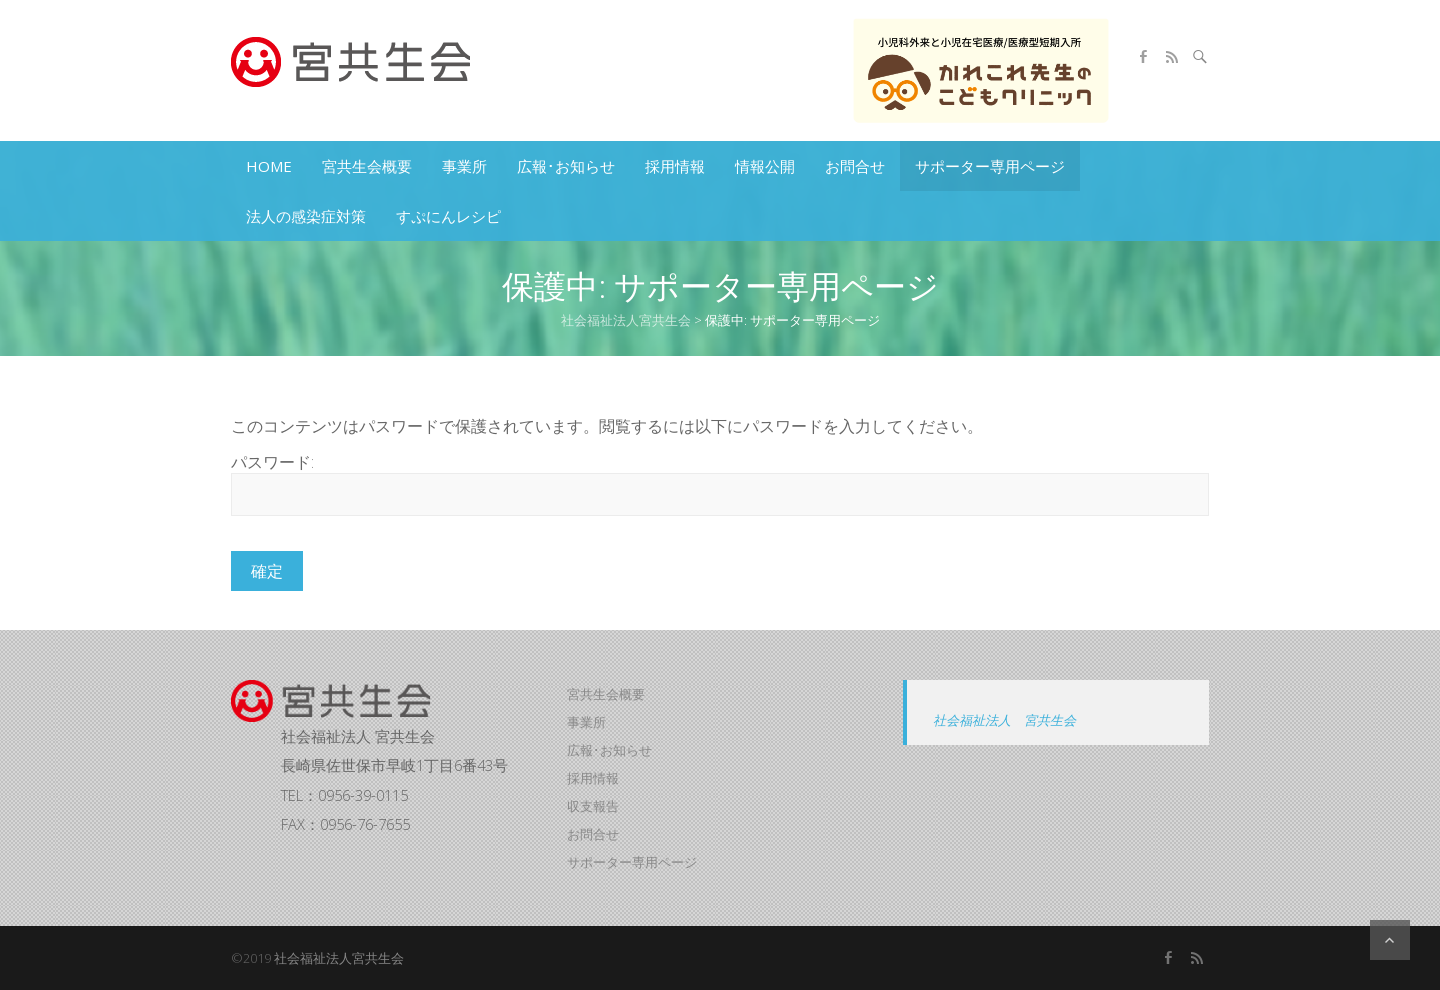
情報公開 (765, 166)
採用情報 (675, 166)
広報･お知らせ (566, 166)
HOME (269, 166)
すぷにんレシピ (448, 216)
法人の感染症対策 (306, 216)
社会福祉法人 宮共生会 (1004, 720)
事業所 (464, 166)
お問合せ (855, 166)
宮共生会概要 (367, 166)
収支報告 (593, 806)
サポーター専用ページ (990, 166)
